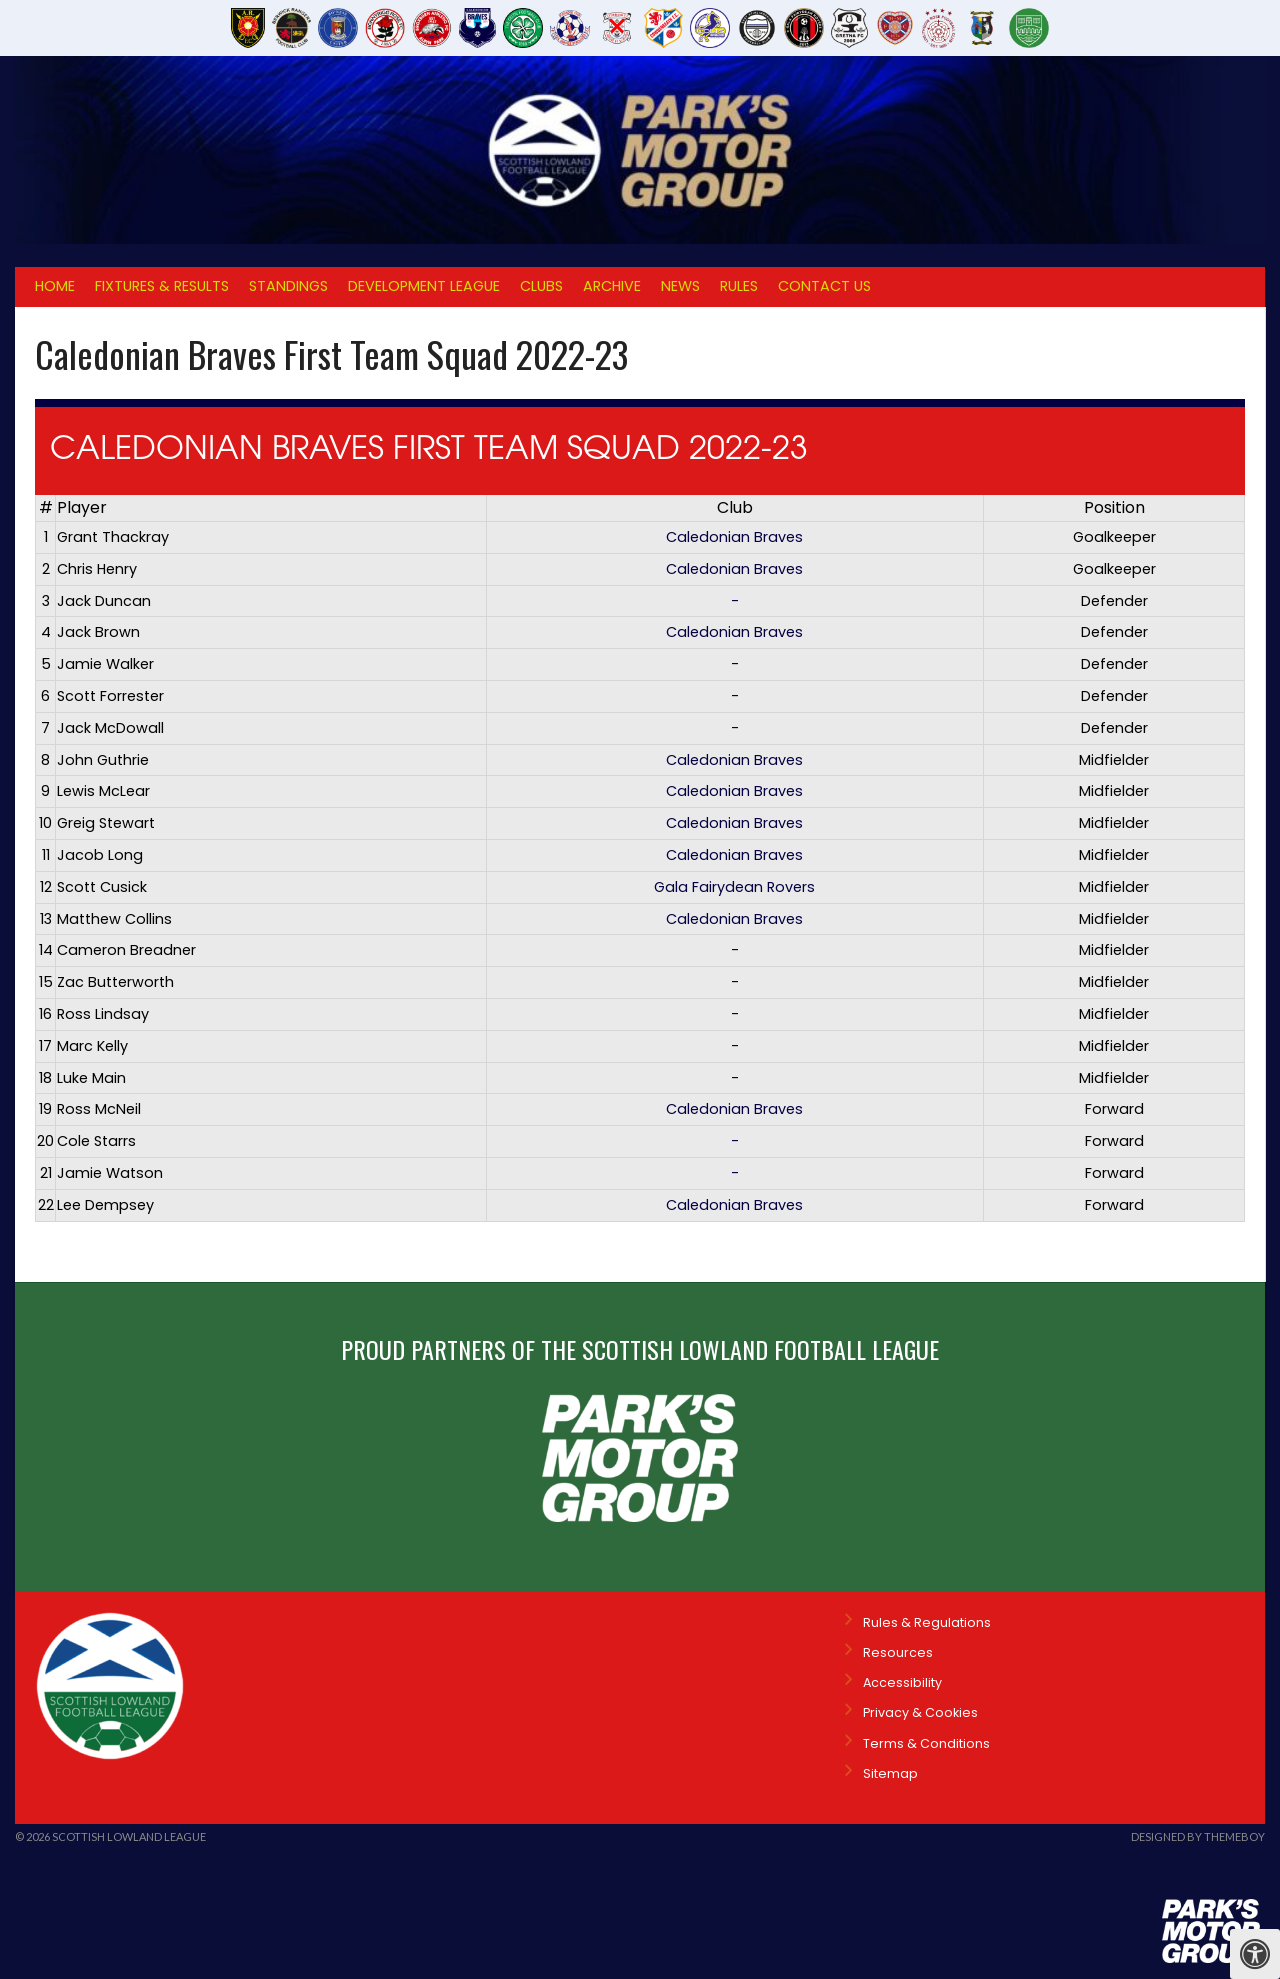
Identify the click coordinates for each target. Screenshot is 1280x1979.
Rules (739, 286)
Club (735, 507)
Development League (424, 286)
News (680, 286)
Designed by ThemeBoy (1198, 1836)
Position (1114, 507)
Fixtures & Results (162, 286)
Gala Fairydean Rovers (734, 887)
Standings (288, 286)
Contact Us (824, 286)
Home (55, 286)
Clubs (541, 286)
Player (82, 507)
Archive (612, 286)
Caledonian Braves (734, 537)
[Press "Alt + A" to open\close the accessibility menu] (1255, 1954)
